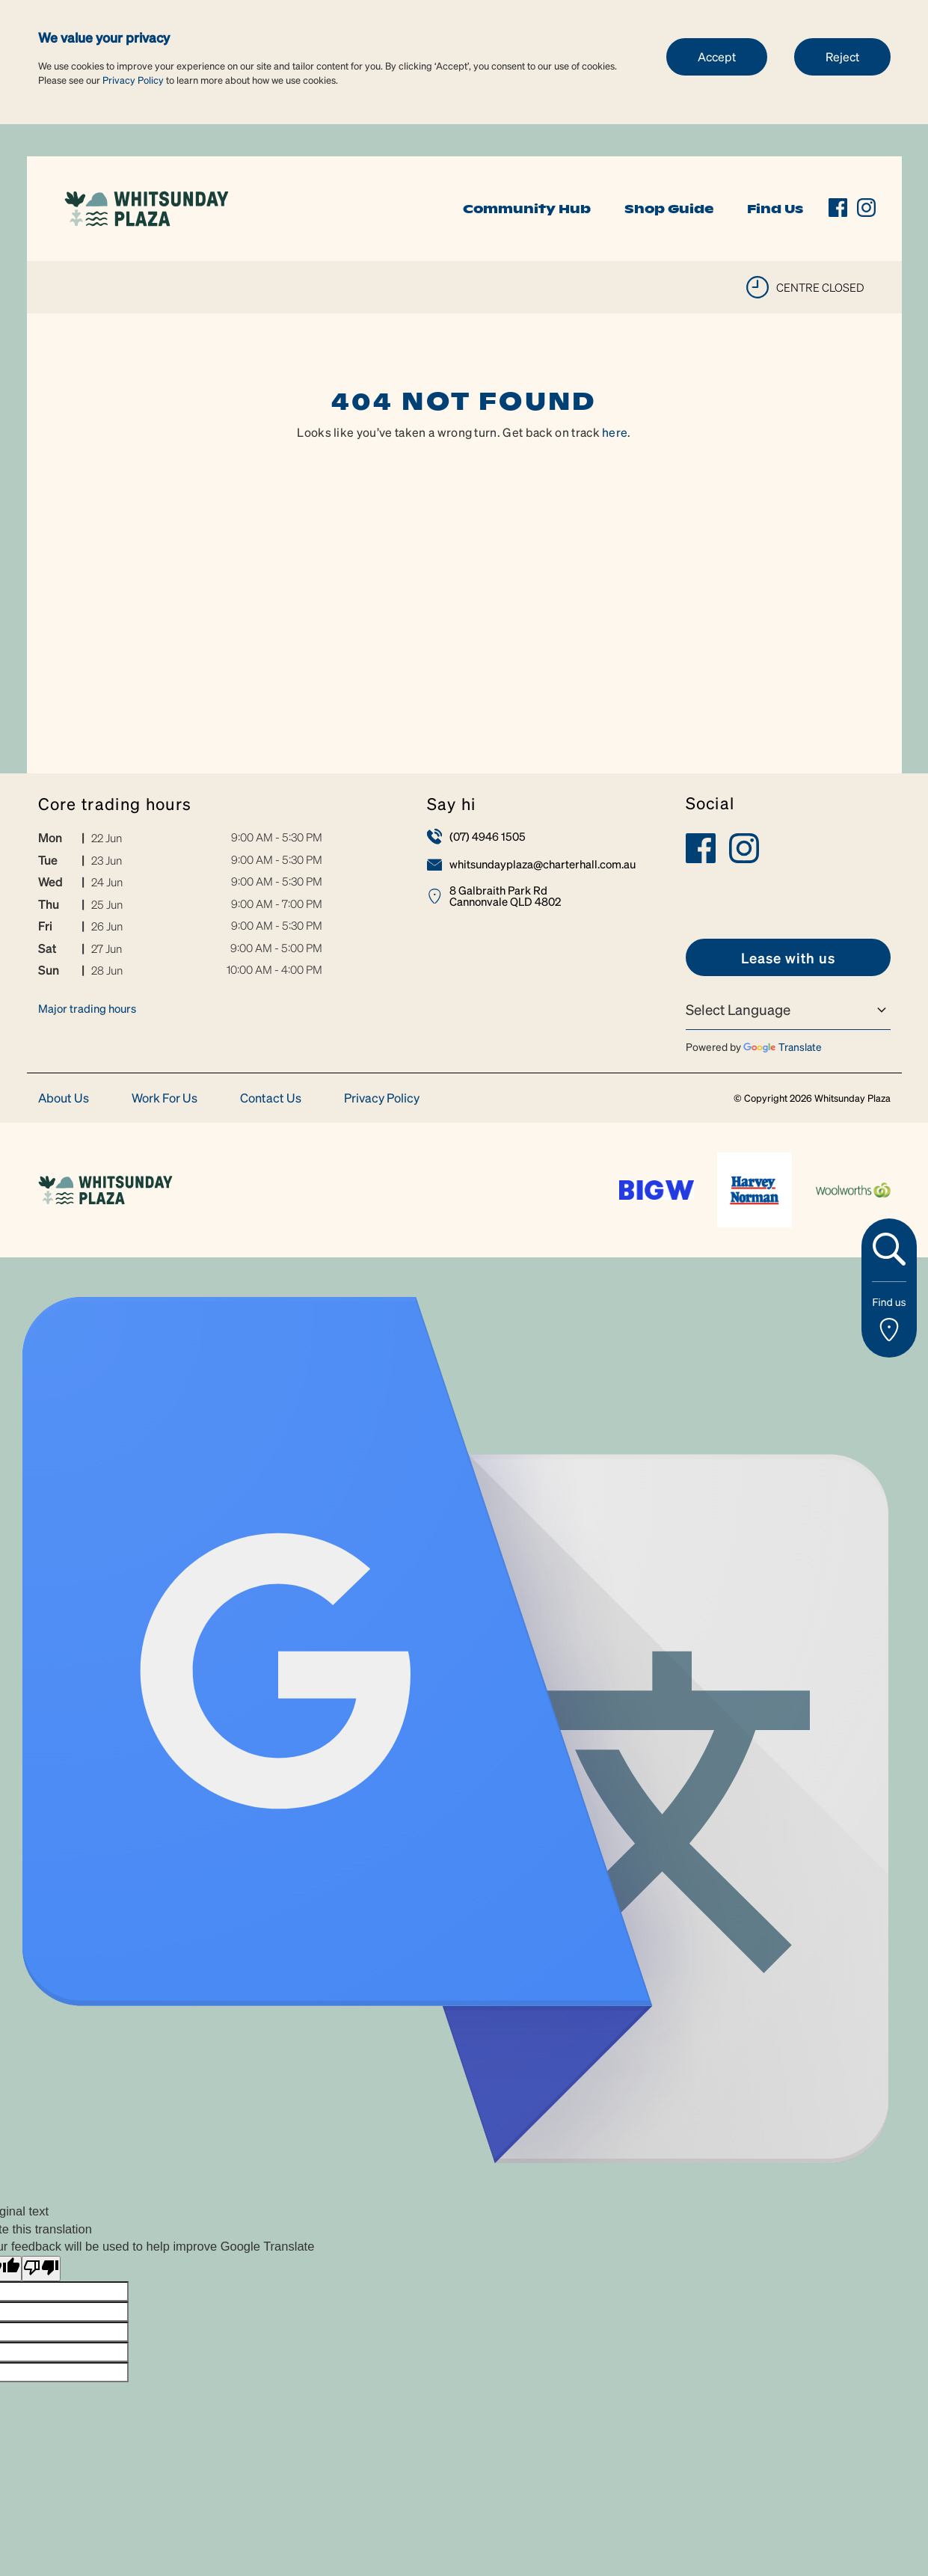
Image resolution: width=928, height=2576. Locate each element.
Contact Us (270, 1098)
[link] (146, 206)
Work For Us (164, 1098)
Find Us (775, 208)
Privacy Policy (133, 79)
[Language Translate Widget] (788, 1010)
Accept (717, 56)
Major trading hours (87, 1008)
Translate (782, 1046)
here (614, 432)
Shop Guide (668, 208)
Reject (842, 56)
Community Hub (527, 208)
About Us (63, 1098)
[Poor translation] (41, 2269)
